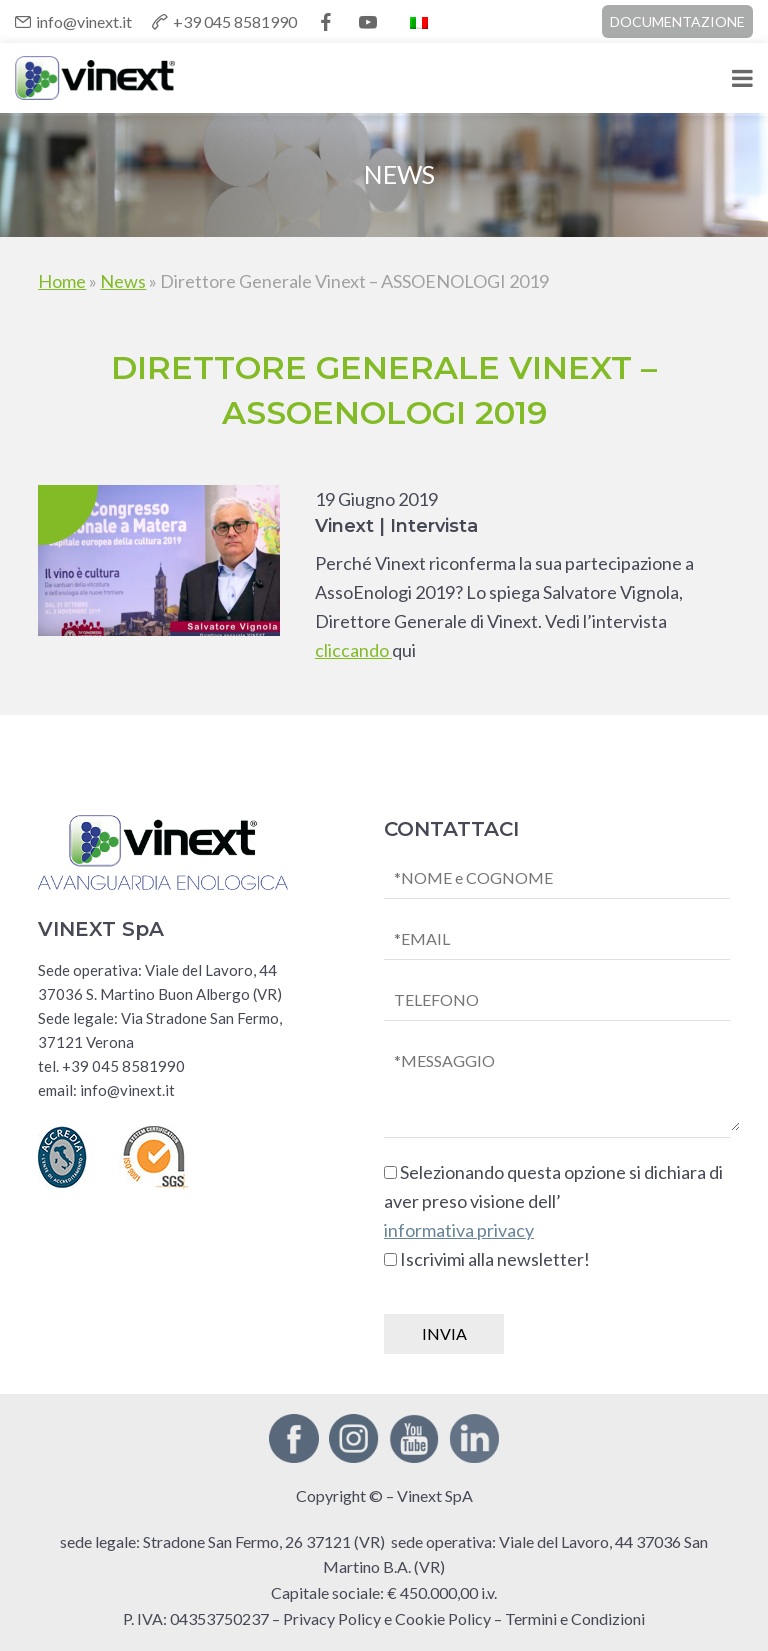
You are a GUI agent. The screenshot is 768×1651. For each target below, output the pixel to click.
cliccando (353, 650)
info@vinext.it (84, 21)
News (123, 281)
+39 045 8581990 (235, 21)
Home (62, 281)
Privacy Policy (332, 1618)
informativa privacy (459, 1230)
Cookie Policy (443, 1618)
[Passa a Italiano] (419, 21)
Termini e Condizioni (575, 1618)
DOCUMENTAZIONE (677, 21)
